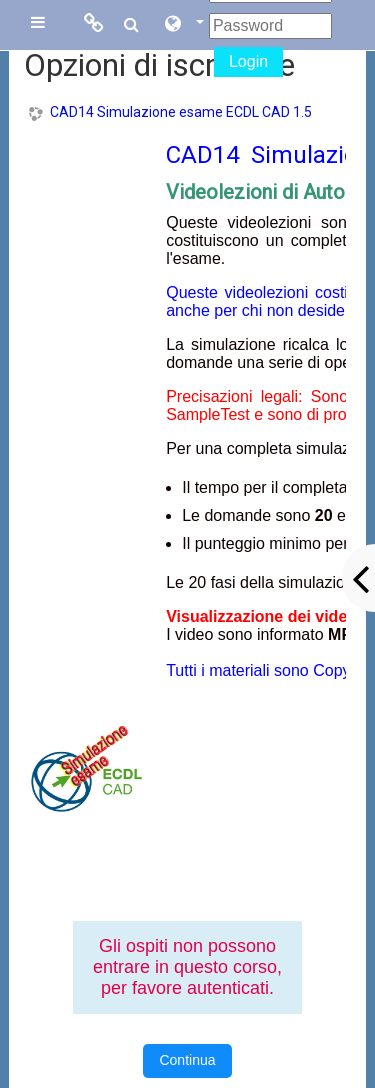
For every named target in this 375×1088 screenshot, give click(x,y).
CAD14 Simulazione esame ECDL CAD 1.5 (181, 112)
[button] (183, 25)
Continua (187, 1060)
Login (248, 61)
